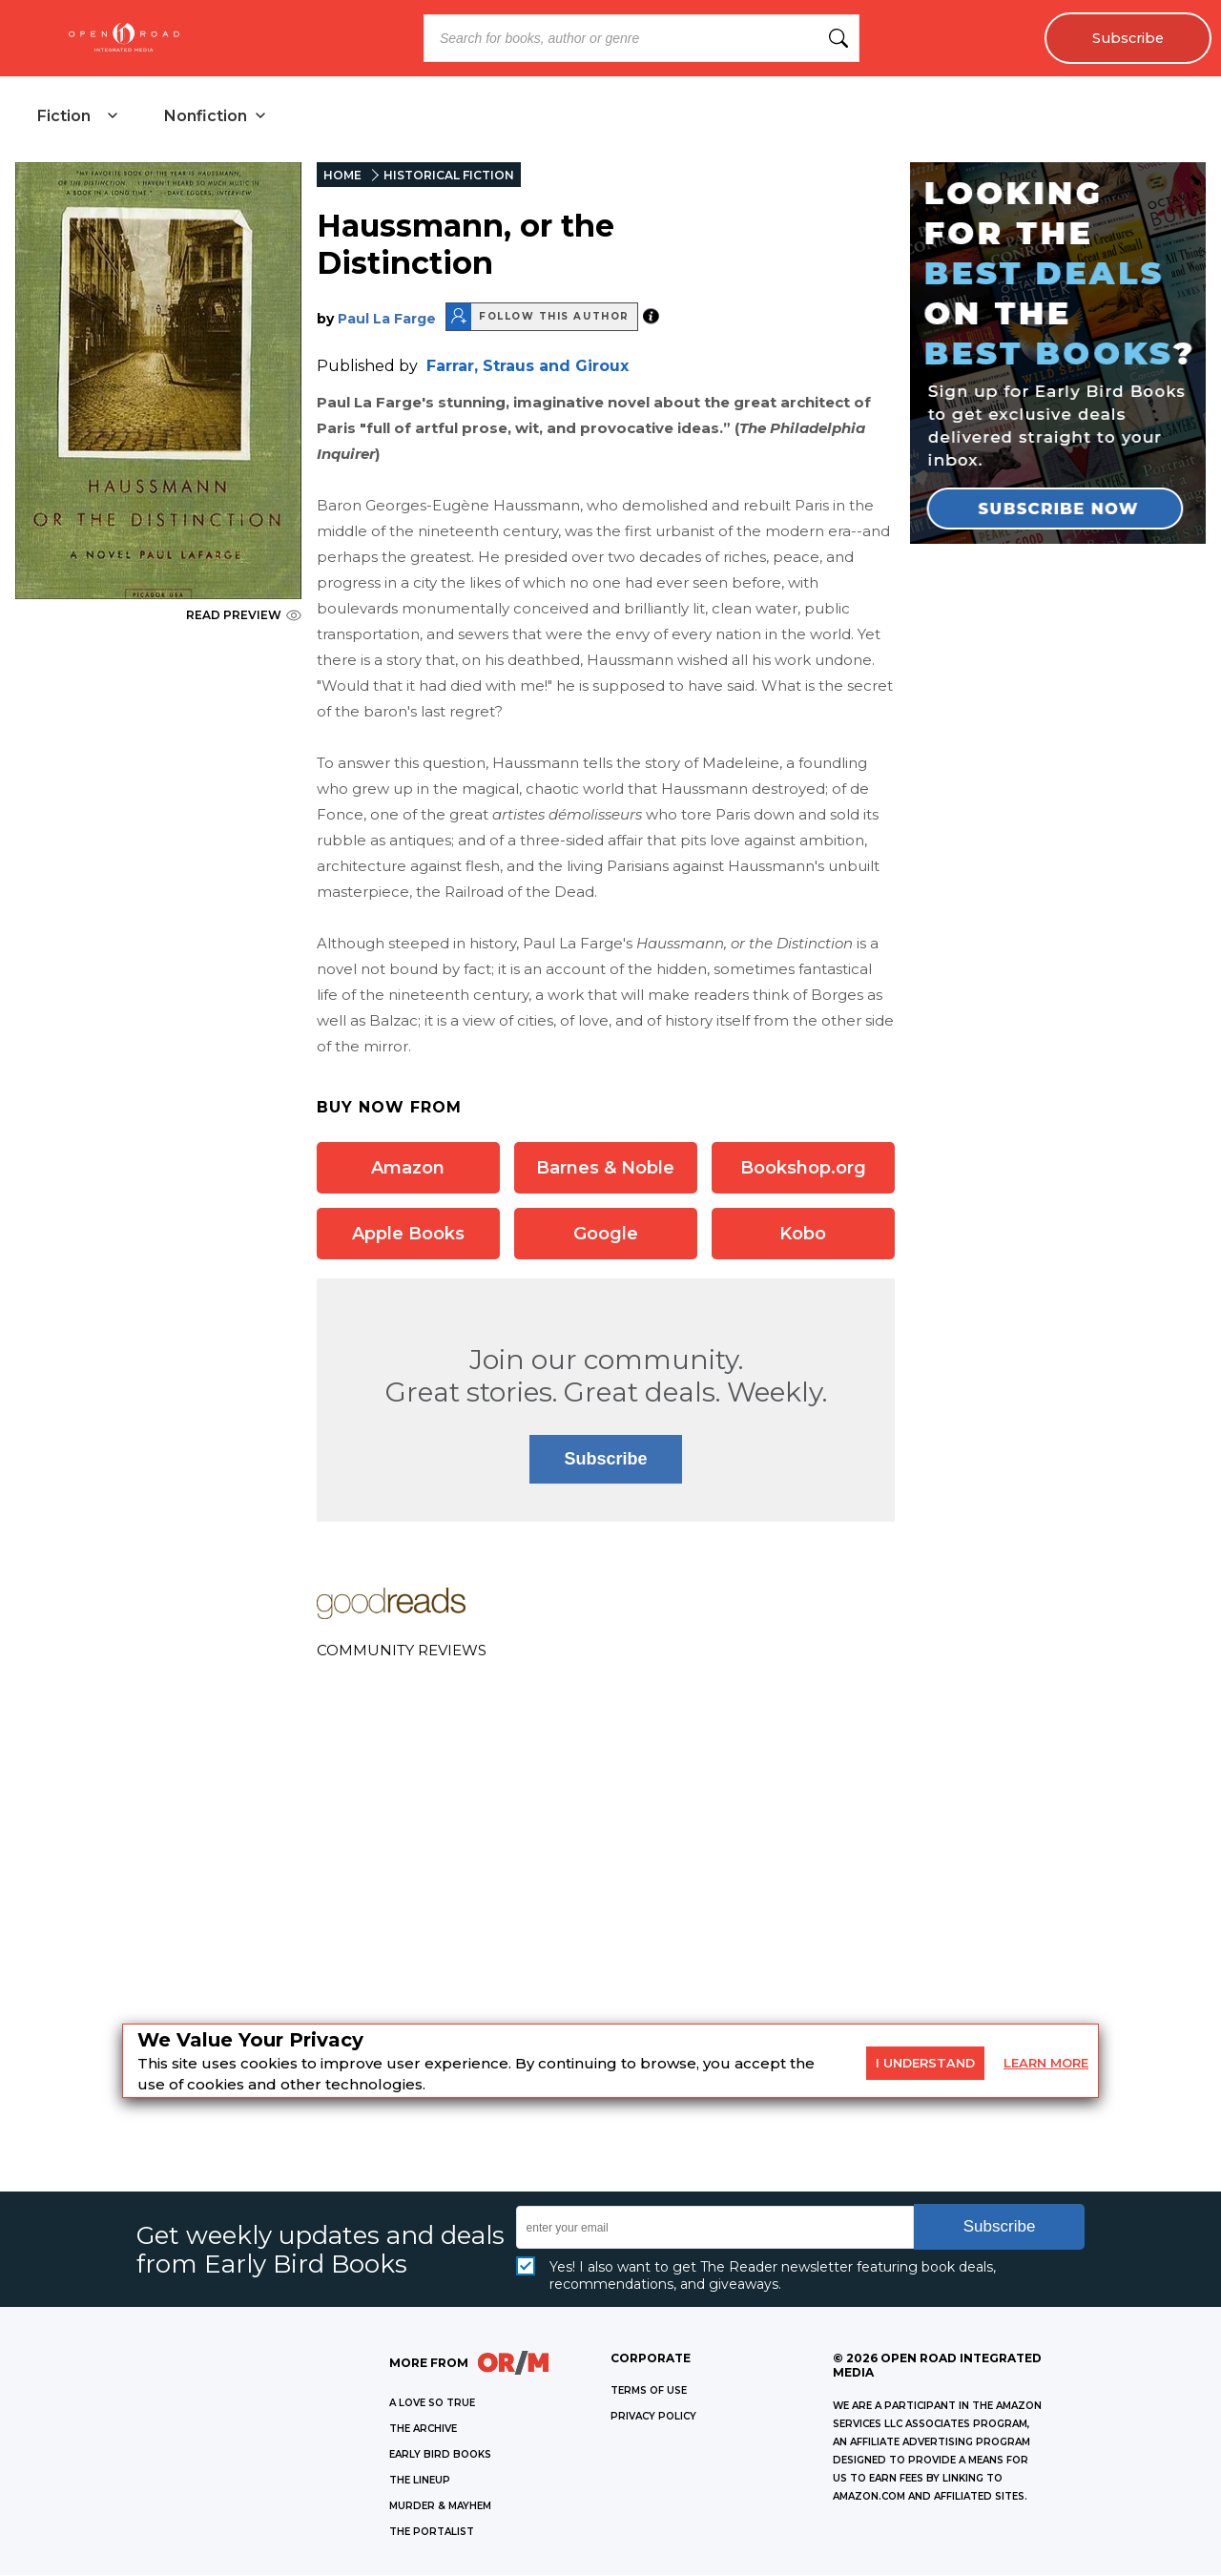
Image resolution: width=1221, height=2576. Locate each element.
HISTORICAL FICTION (448, 176)
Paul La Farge (387, 318)
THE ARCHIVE (423, 2429)
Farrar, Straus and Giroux (527, 366)
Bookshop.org (803, 1167)
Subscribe (1128, 38)
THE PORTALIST (431, 2532)
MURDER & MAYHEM (440, 2507)
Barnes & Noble (605, 1167)
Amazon (408, 1167)
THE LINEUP (419, 2481)
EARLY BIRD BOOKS (440, 2455)
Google (605, 1233)
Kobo (802, 1233)
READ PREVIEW (243, 616)
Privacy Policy (653, 2417)
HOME (342, 176)
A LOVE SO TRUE (432, 2404)
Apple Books (408, 1233)
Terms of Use (648, 2391)
